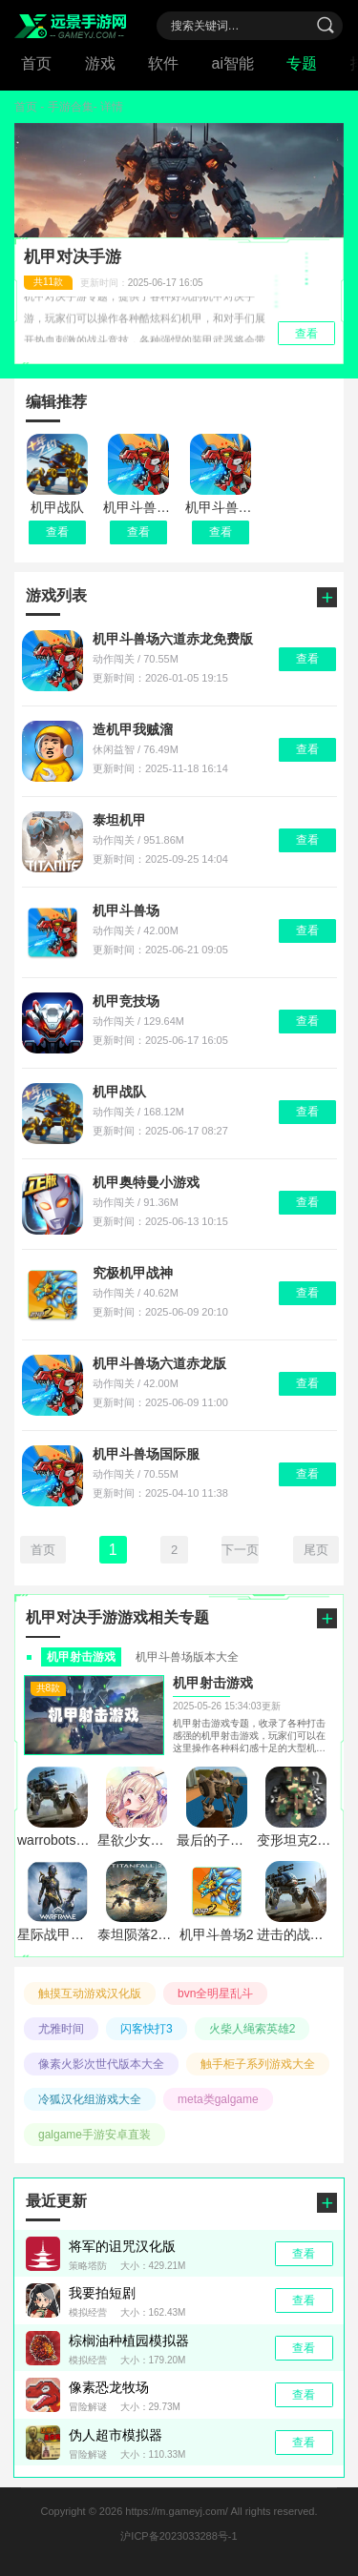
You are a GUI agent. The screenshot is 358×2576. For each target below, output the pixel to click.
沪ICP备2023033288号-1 (178, 2536)
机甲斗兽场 (126, 910)
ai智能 (233, 63)
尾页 (316, 1550)
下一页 (240, 1550)
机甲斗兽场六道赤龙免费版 (173, 638)
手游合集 (71, 106)
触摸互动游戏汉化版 (89, 1993)
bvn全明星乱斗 (215, 1993)
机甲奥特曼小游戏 (146, 1182)
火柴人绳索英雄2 (252, 2028)
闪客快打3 (146, 2028)
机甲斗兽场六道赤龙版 (159, 1363)
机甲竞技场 (126, 1001)
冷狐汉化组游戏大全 (89, 2099)
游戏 (100, 63)
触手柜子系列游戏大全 (257, 2064)
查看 (57, 532)
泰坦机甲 (119, 820)
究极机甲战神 (133, 1272)
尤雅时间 (61, 2028)
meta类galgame (218, 2099)
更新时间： (113, 283)
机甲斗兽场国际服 (146, 1454)
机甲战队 (119, 1091)
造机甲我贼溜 (133, 729)
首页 (36, 63)
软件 (163, 63)
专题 (301, 63)
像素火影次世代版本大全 (101, 2064)
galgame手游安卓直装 (94, 2134)
